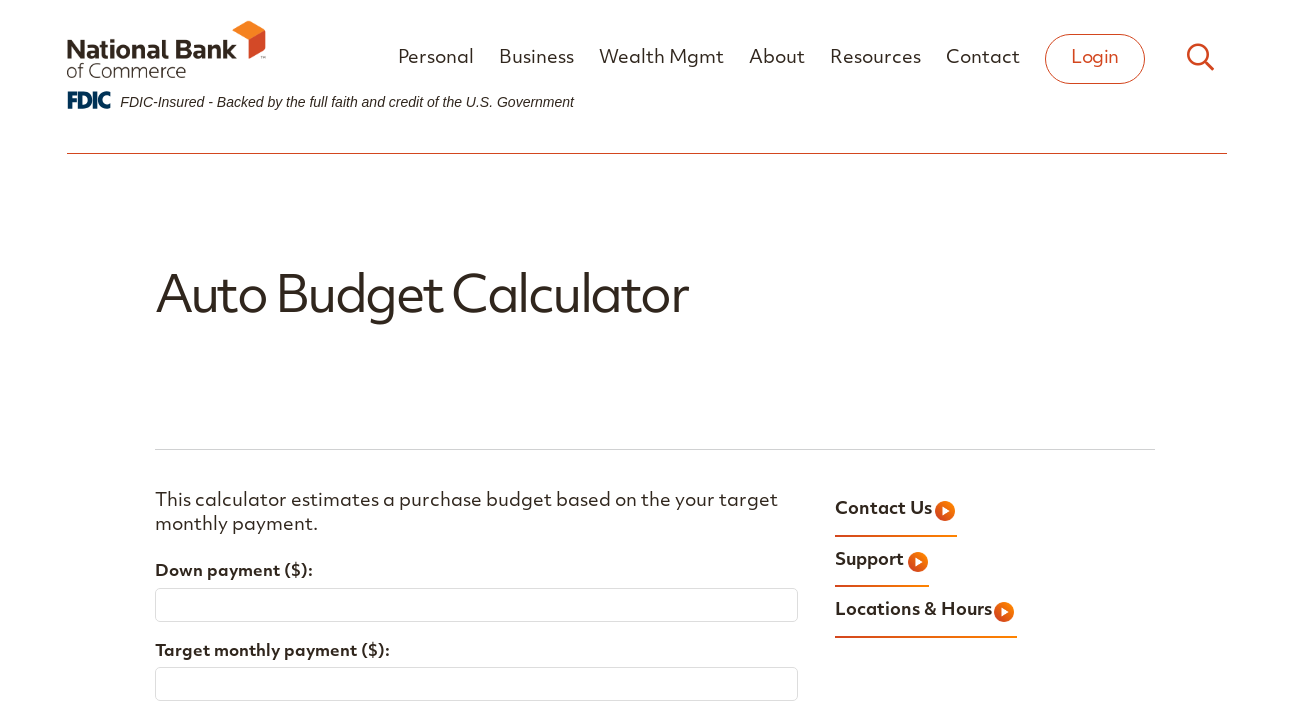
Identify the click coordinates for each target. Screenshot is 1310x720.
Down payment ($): (234, 572)
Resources (875, 58)
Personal (436, 58)
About (777, 58)
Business (536, 58)
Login (1095, 58)
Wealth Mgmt (661, 58)
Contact (983, 58)
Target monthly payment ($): (272, 652)
